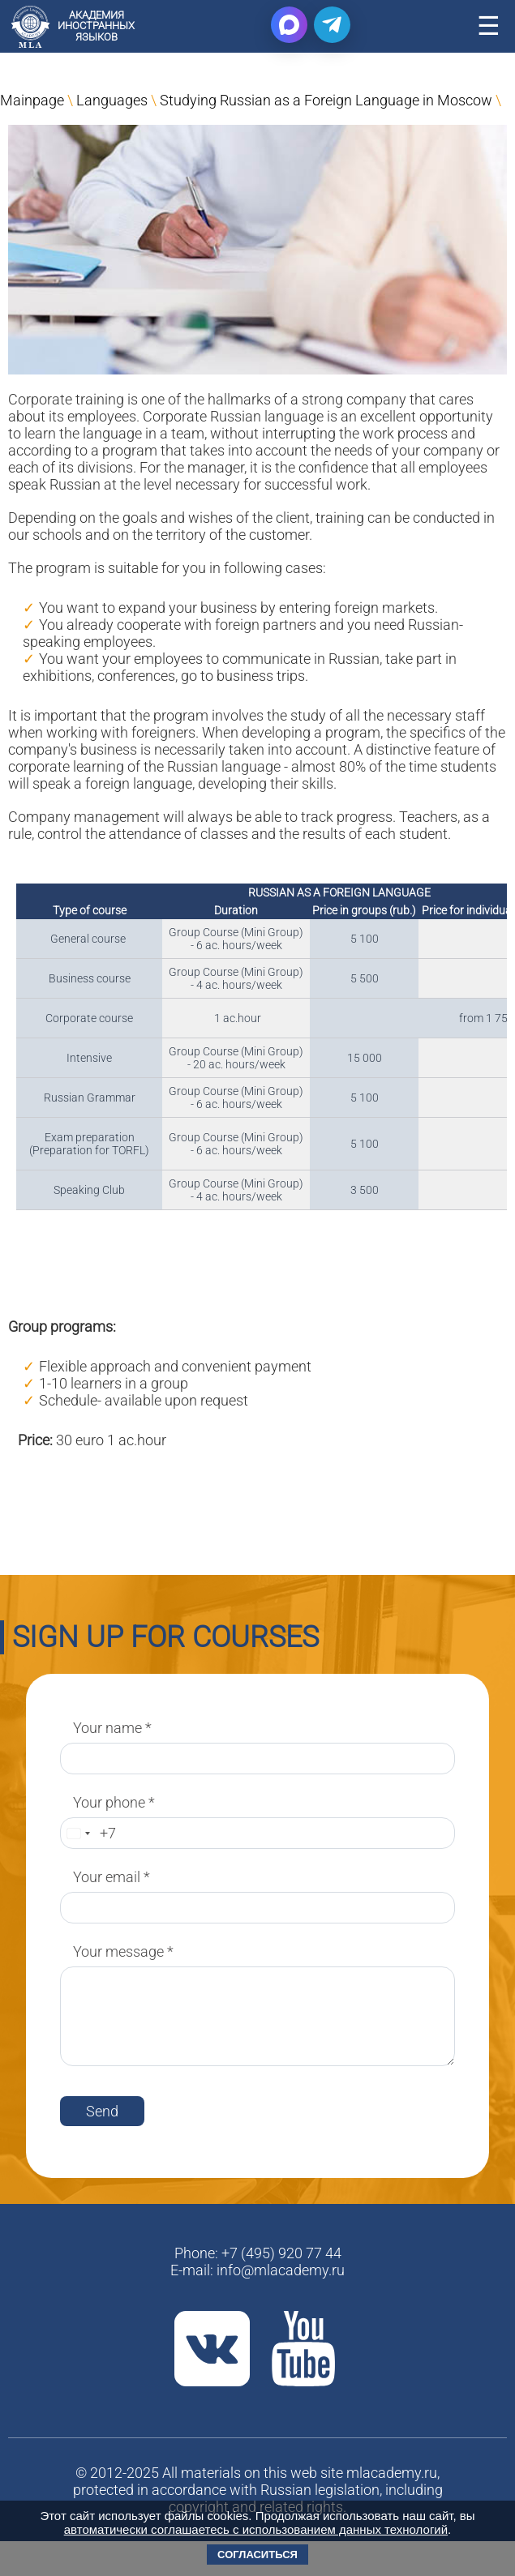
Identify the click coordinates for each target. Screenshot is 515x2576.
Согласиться (257, 2554)
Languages (112, 100)
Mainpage (32, 100)
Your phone (114, 1802)
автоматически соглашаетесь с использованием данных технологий (256, 2529)
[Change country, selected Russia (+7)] (78, 1833)
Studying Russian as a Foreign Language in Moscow (326, 100)
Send (102, 2111)
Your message (123, 1951)
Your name (112, 1727)
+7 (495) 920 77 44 (281, 2252)
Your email (111, 1876)
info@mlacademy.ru (281, 2270)
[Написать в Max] (289, 24)
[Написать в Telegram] (332, 24)
